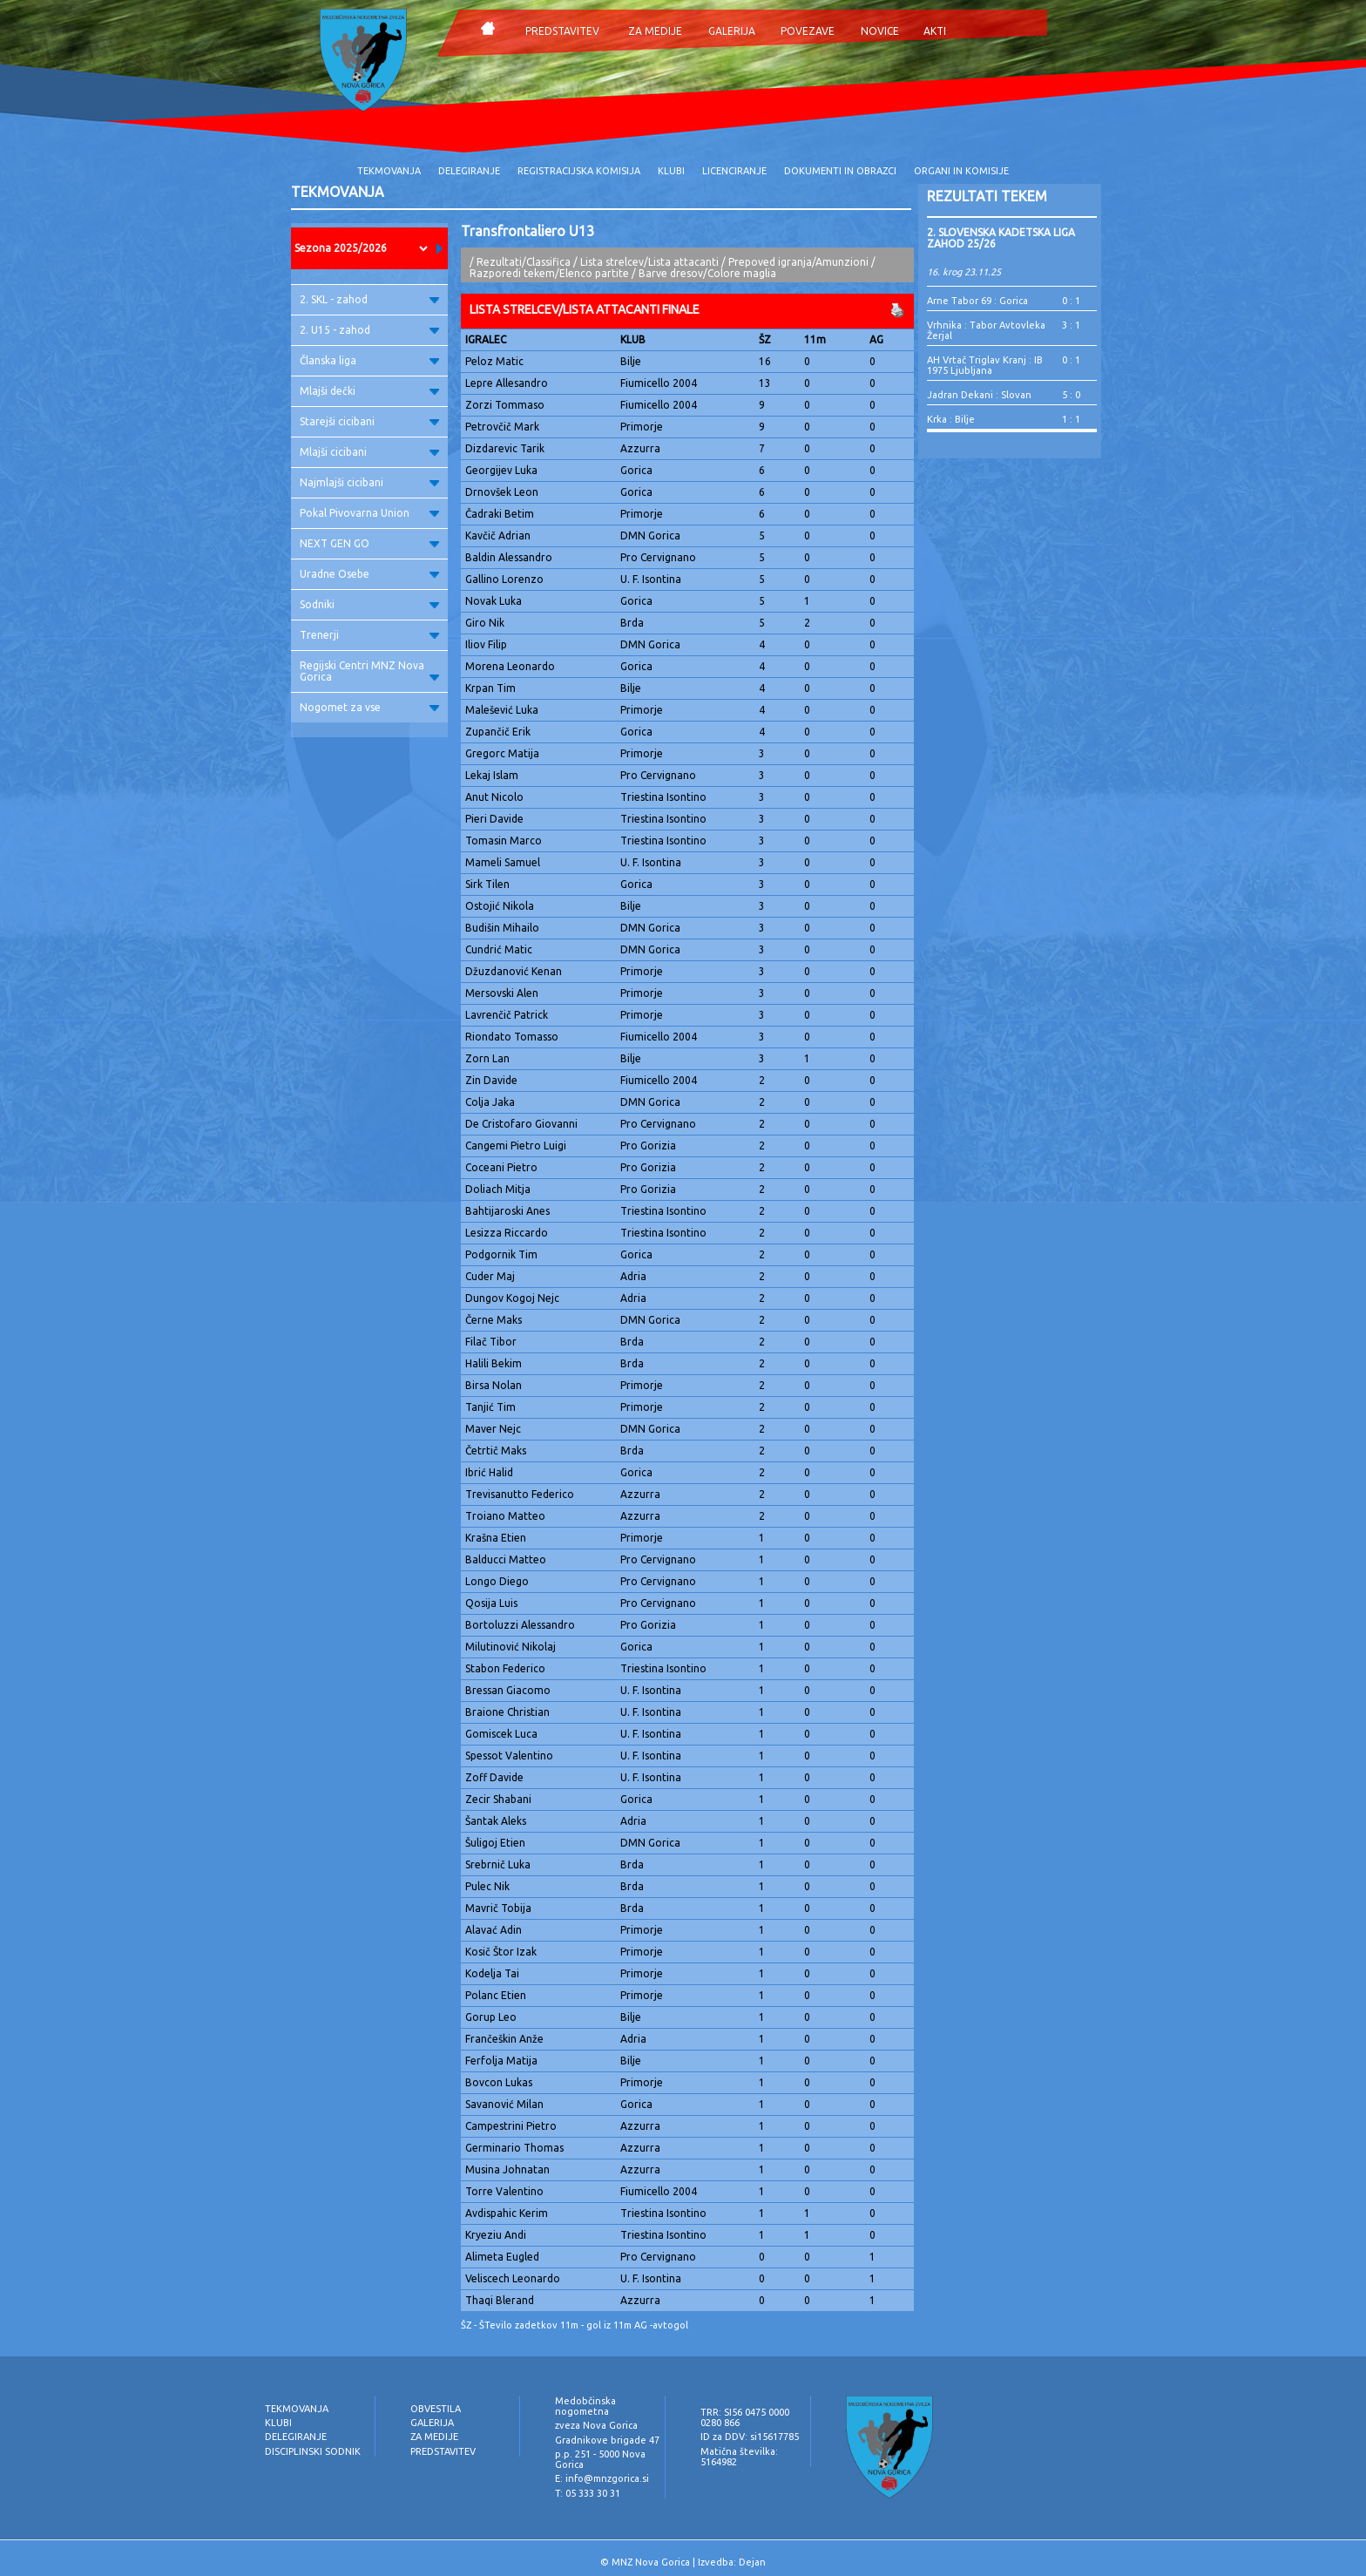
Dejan (752, 2562)
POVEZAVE (808, 31)
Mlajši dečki (369, 391)
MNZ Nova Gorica (651, 2562)
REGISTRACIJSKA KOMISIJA (578, 171)
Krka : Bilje (951, 419)
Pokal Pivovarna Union (369, 513)
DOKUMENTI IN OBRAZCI (840, 171)
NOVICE (880, 31)
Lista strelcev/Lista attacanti (649, 262)
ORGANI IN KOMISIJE (961, 171)
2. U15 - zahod (369, 330)
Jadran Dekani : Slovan (979, 395)
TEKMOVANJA (389, 171)
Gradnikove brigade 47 (607, 2440)
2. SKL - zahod (369, 299)
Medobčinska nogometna (585, 2406)
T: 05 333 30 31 (587, 2493)
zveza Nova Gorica (596, 2425)
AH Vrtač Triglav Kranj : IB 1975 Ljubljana (985, 365)
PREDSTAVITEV (562, 31)
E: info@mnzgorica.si (602, 2478)
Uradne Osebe (369, 574)
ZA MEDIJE (655, 31)
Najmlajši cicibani (369, 482)
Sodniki (369, 604)
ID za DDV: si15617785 (749, 2436)
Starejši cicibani (369, 421)
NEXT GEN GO (369, 543)
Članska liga (369, 360)
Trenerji (369, 635)
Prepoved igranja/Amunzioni (799, 262)
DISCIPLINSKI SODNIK (313, 2451)
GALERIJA (731, 31)
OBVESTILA (435, 2408)
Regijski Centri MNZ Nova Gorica (369, 671)
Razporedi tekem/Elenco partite (549, 273)
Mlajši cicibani (369, 452)
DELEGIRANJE (469, 171)
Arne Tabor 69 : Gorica (977, 300)
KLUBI (671, 171)
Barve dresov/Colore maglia (707, 273)
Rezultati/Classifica (524, 262)
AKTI (934, 31)
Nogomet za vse (369, 707)
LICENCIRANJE (734, 171)
